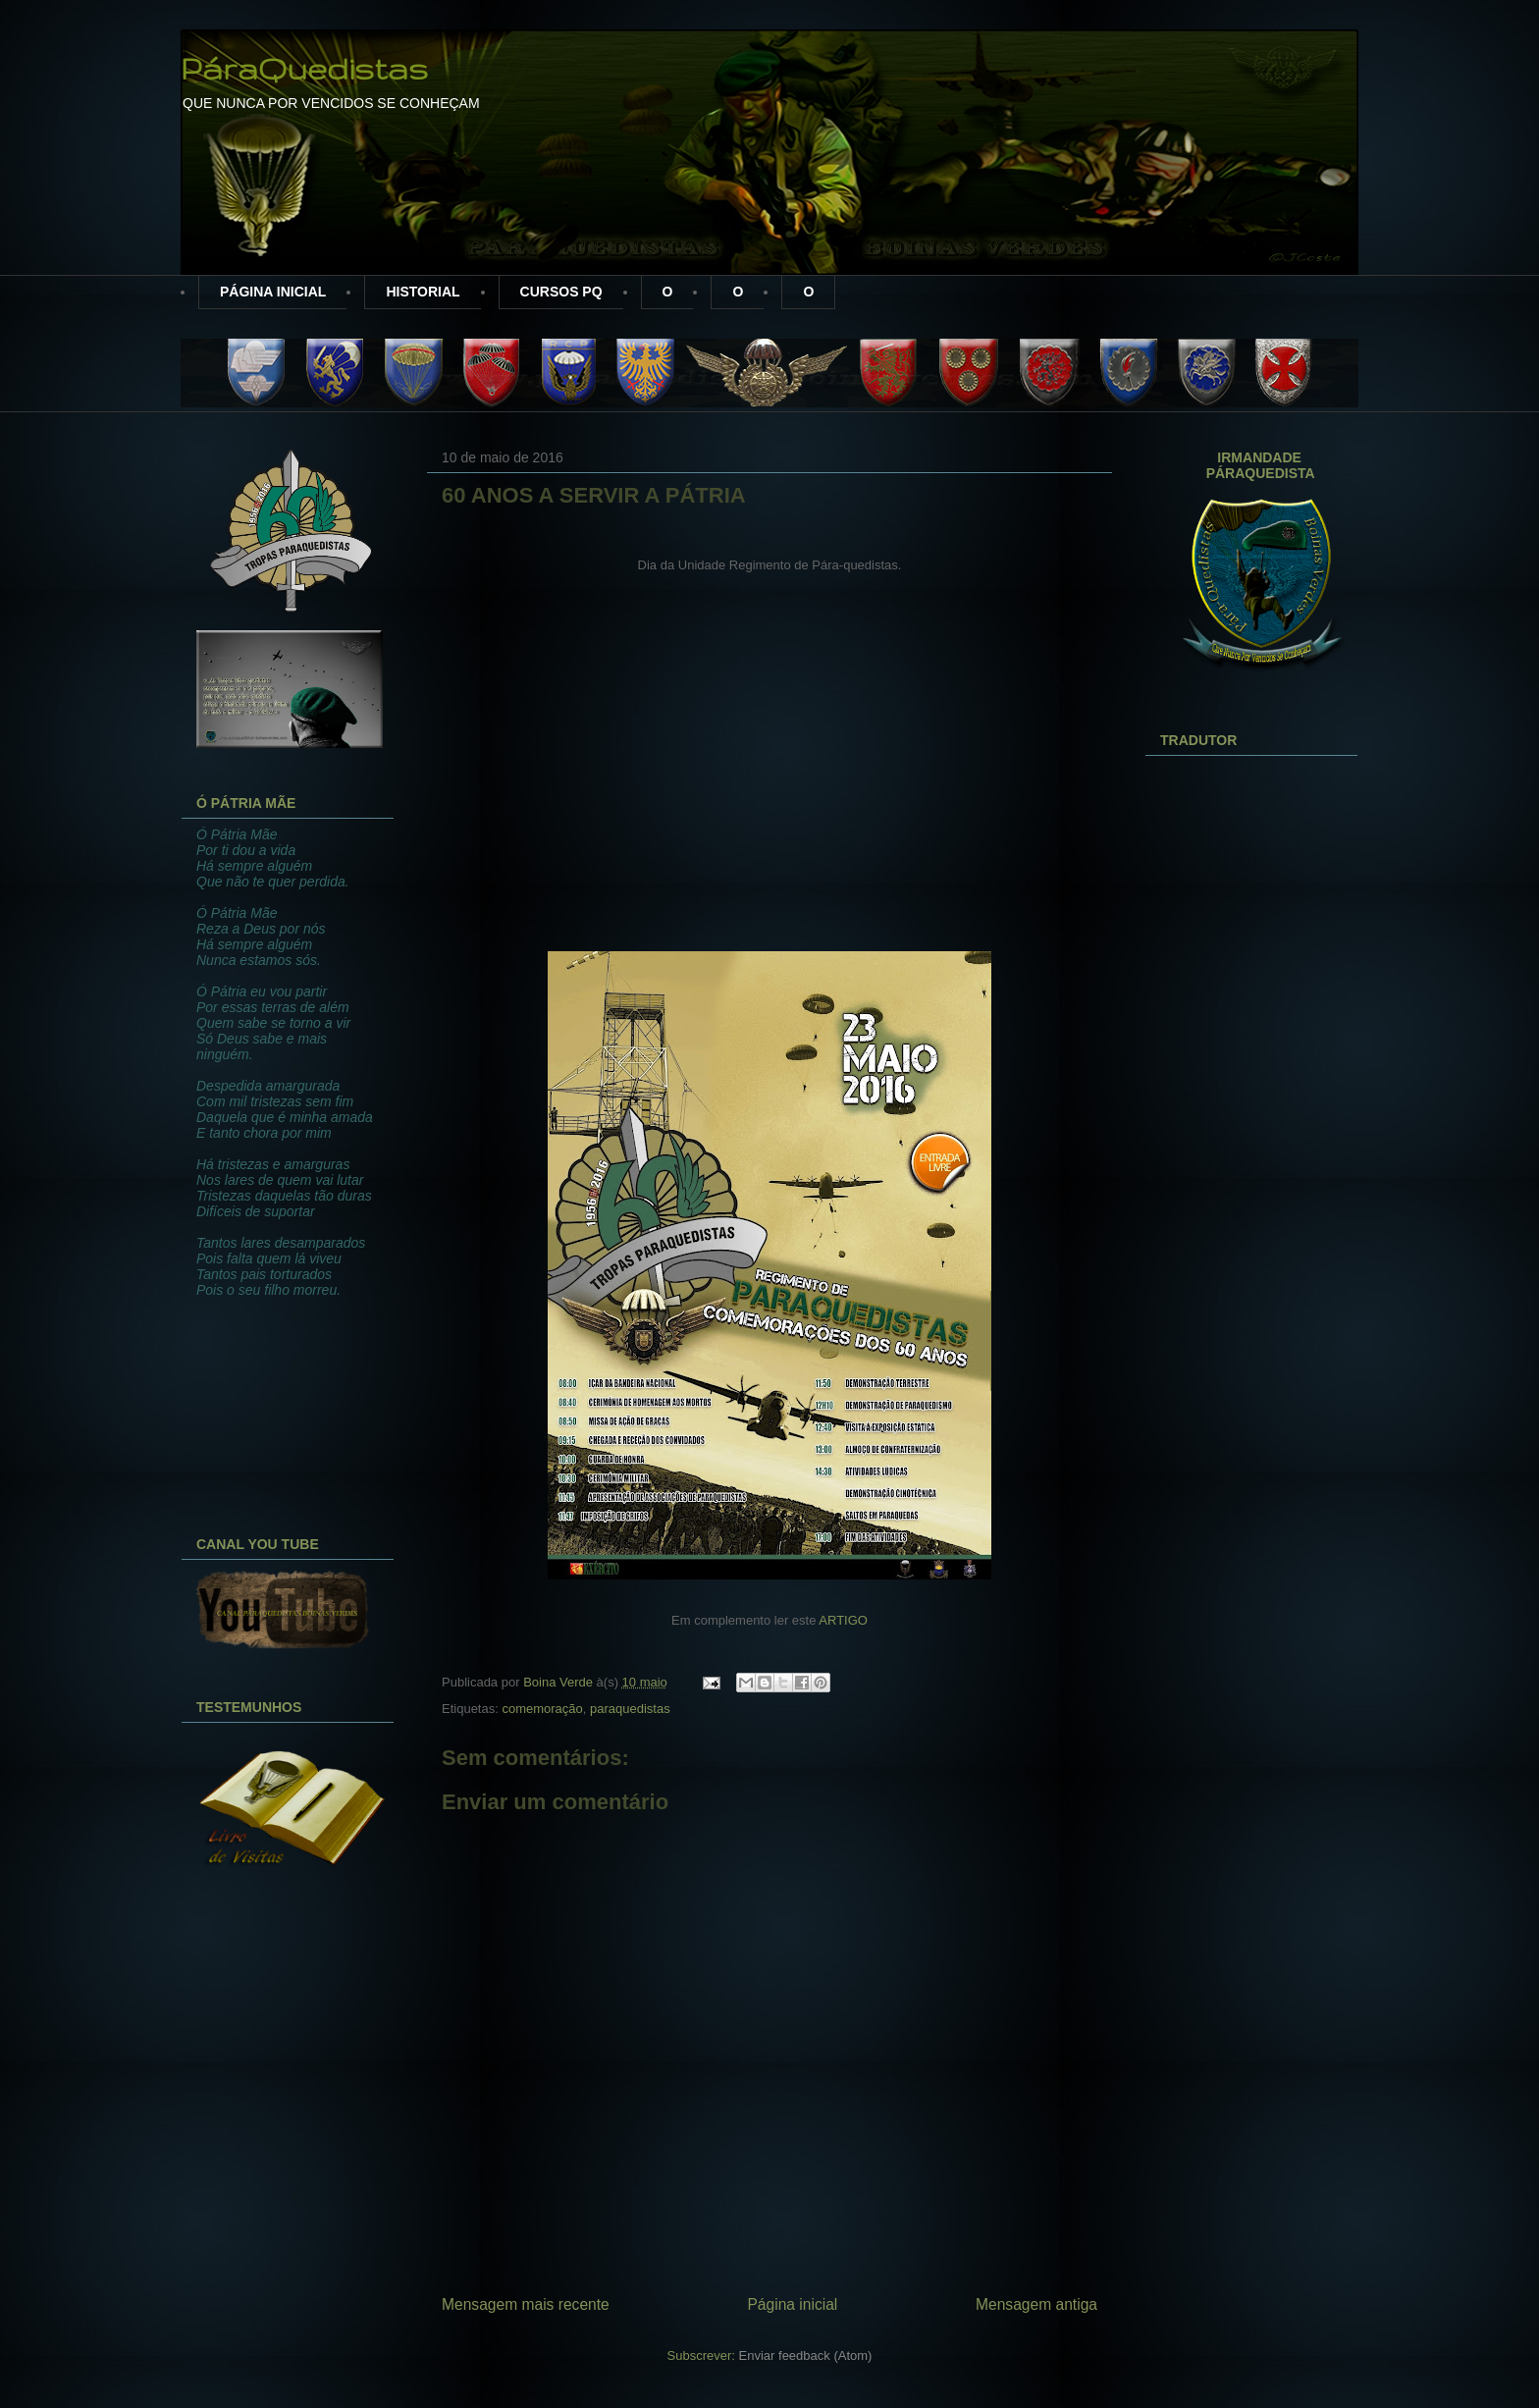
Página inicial (792, 2304)
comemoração (542, 1708)
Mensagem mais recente (526, 2304)
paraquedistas (630, 1708)
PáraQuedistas (304, 68)
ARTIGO (843, 1620)
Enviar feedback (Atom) (806, 2355)
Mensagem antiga (1036, 2304)
